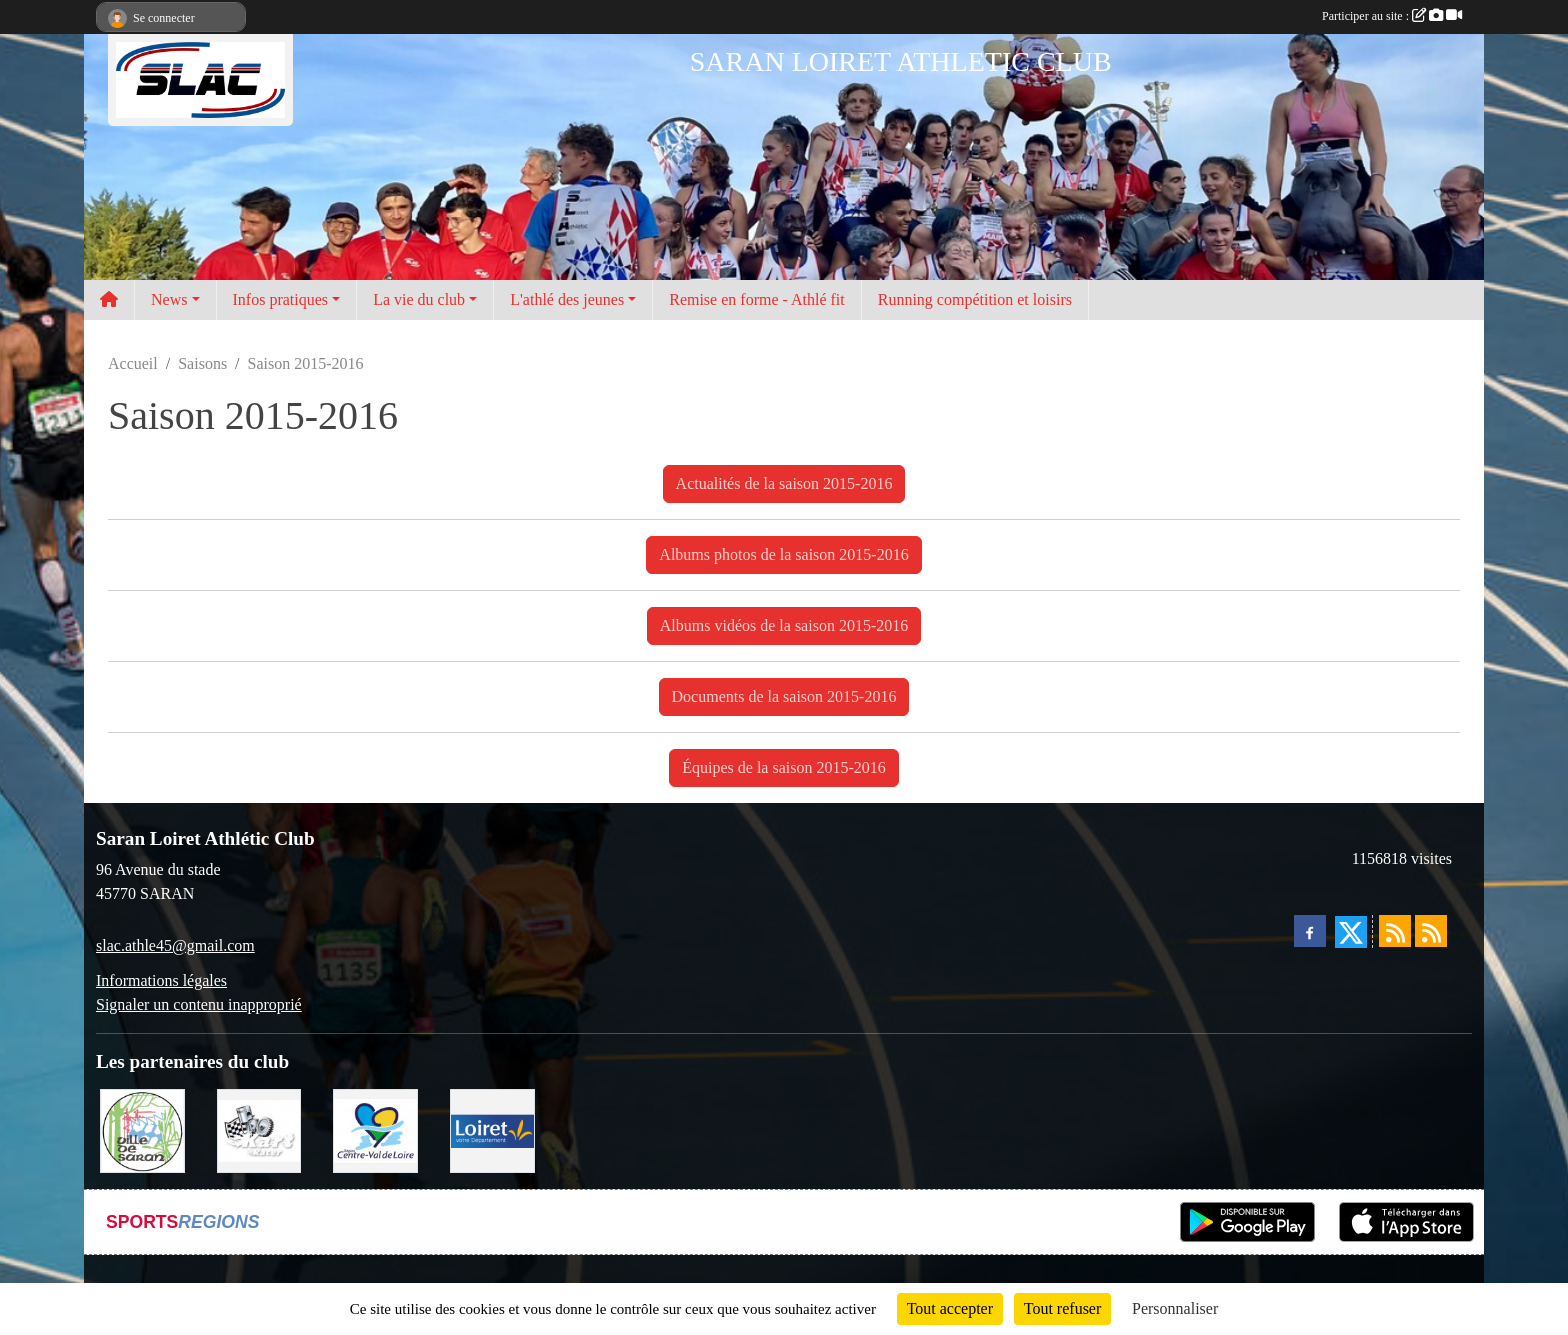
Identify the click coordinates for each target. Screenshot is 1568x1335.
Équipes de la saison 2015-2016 (784, 767)
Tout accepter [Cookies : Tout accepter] (950, 1308)
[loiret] (492, 1129)
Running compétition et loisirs (975, 299)
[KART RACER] (259, 1129)
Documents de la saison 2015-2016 (784, 696)
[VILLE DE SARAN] (142, 1129)
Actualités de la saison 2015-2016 (784, 483)
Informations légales (161, 980)
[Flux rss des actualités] (1395, 931)
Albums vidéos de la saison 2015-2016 (784, 625)
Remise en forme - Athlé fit (757, 299)
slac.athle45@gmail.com (175, 945)
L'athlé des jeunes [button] (567, 299)
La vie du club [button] (419, 299)
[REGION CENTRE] (375, 1129)
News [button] (169, 299)
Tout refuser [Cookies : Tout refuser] (1063, 1308)
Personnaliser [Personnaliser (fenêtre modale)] (1175, 1308)
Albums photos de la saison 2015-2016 (783, 554)
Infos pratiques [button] (281, 299)
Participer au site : (1392, 16)
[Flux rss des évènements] (1431, 931)
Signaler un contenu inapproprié (199, 1004)
